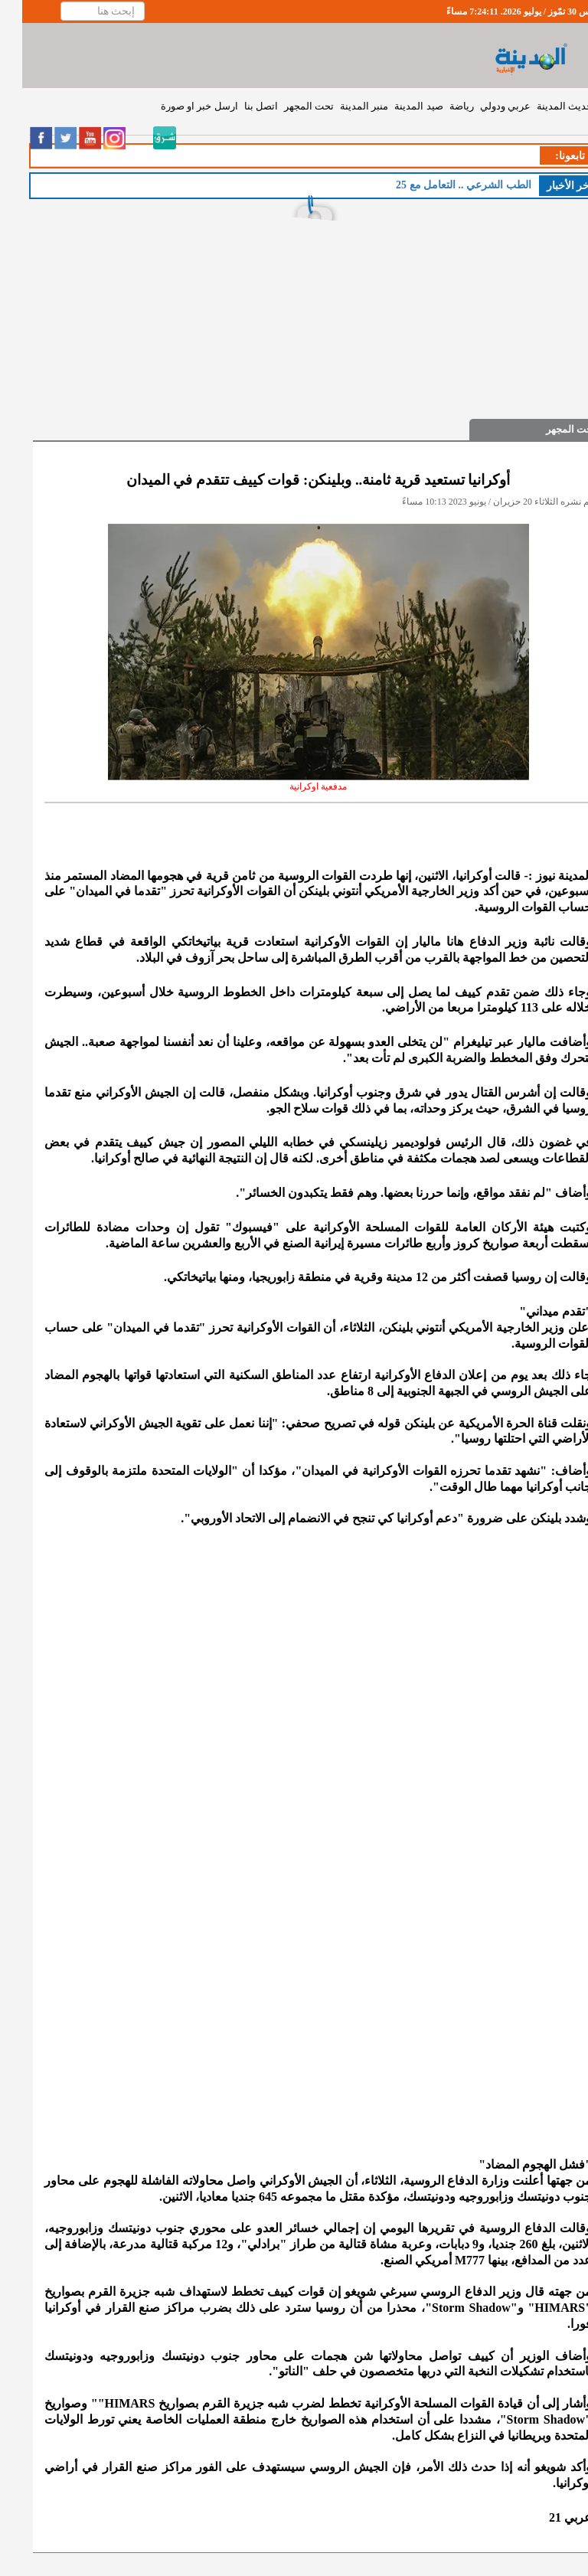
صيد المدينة (396, 106)
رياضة (439, 106)
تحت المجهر (287, 106)
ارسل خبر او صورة (177, 106)
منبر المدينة (342, 106)
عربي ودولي (483, 106)
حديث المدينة (542, 106)
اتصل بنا (239, 106)
